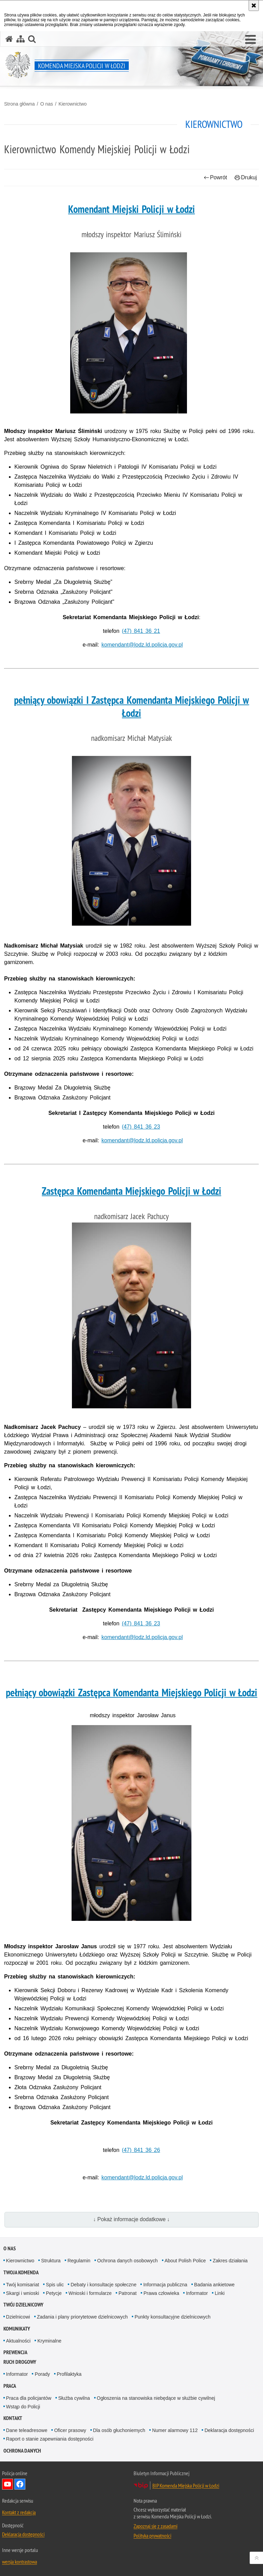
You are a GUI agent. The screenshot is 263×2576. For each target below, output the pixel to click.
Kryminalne (49, 2341)
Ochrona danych (22, 2450)
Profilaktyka (69, 2374)
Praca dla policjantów (28, 2398)
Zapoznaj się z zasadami (155, 2526)
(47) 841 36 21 (141, 631)
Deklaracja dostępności (229, 2430)
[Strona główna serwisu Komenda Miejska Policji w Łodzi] (9, 39)
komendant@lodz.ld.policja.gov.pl (142, 645)
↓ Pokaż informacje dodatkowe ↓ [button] (131, 2219)
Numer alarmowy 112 (175, 2430)
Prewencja (15, 2352)
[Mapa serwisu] (20, 39)
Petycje (54, 2293)
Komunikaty (16, 2328)
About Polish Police (185, 2260)
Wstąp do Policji (23, 2406)
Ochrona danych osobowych (127, 2260)
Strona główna (19, 104)
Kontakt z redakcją (19, 2512)
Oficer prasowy (70, 2430)
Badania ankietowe (214, 2284)
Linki (220, 2293)
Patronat (127, 2293)
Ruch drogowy (19, 2362)
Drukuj (246, 177)
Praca (9, 2386)
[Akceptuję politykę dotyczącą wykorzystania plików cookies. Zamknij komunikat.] (254, 5)
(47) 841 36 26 (141, 2150)
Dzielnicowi (18, 2317)
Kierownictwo (73, 104)
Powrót (215, 177)
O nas (46, 104)
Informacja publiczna (165, 2284)
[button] (250, 40)
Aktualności (18, 2341)
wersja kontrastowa (19, 2561)
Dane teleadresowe (27, 2430)
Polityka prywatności (152, 2535)
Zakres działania (230, 2260)
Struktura (51, 2260)
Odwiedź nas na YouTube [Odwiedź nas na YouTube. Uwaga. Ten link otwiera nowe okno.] (7, 2484)
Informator (197, 2293)
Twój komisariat (22, 2284)
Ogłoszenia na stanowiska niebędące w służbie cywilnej (156, 2398)
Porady (42, 2374)
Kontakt (12, 2418)
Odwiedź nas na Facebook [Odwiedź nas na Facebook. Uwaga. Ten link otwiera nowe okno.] (19, 2484)
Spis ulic (55, 2284)
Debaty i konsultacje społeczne (103, 2284)
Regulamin (78, 2260)
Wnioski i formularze (90, 2293)
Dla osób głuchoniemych (119, 2430)
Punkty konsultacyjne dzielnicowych (173, 2317)
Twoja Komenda (21, 2272)
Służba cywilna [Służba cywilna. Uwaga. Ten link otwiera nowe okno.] (74, 2398)
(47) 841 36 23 (141, 1127)
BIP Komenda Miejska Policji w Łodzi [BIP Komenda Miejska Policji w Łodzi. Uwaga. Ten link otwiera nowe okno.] (185, 2485)
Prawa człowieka (161, 2293)
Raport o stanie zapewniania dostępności (49, 2439)
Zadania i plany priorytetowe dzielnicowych (82, 2317)
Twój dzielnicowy (23, 2304)
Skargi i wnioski (22, 2293)
